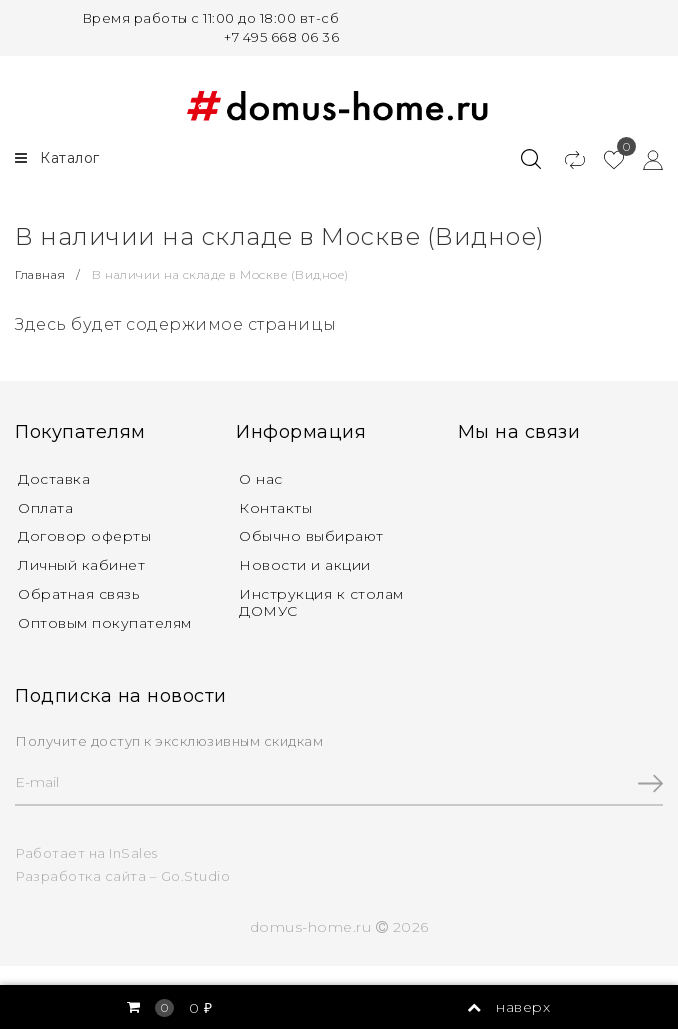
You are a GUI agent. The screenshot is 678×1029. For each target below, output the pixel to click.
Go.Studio (196, 876)
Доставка (54, 479)
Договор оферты (84, 536)
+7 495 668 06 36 (281, 37)
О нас (261, 479)
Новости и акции (305, 565)
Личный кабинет (81, 565)
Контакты (275, 508)
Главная (42, 274)
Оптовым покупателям (105, 623)
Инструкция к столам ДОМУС (321, 602)
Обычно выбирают (311, 536)
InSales (133, 853)
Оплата (45, 508)
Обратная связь (78, 594)
